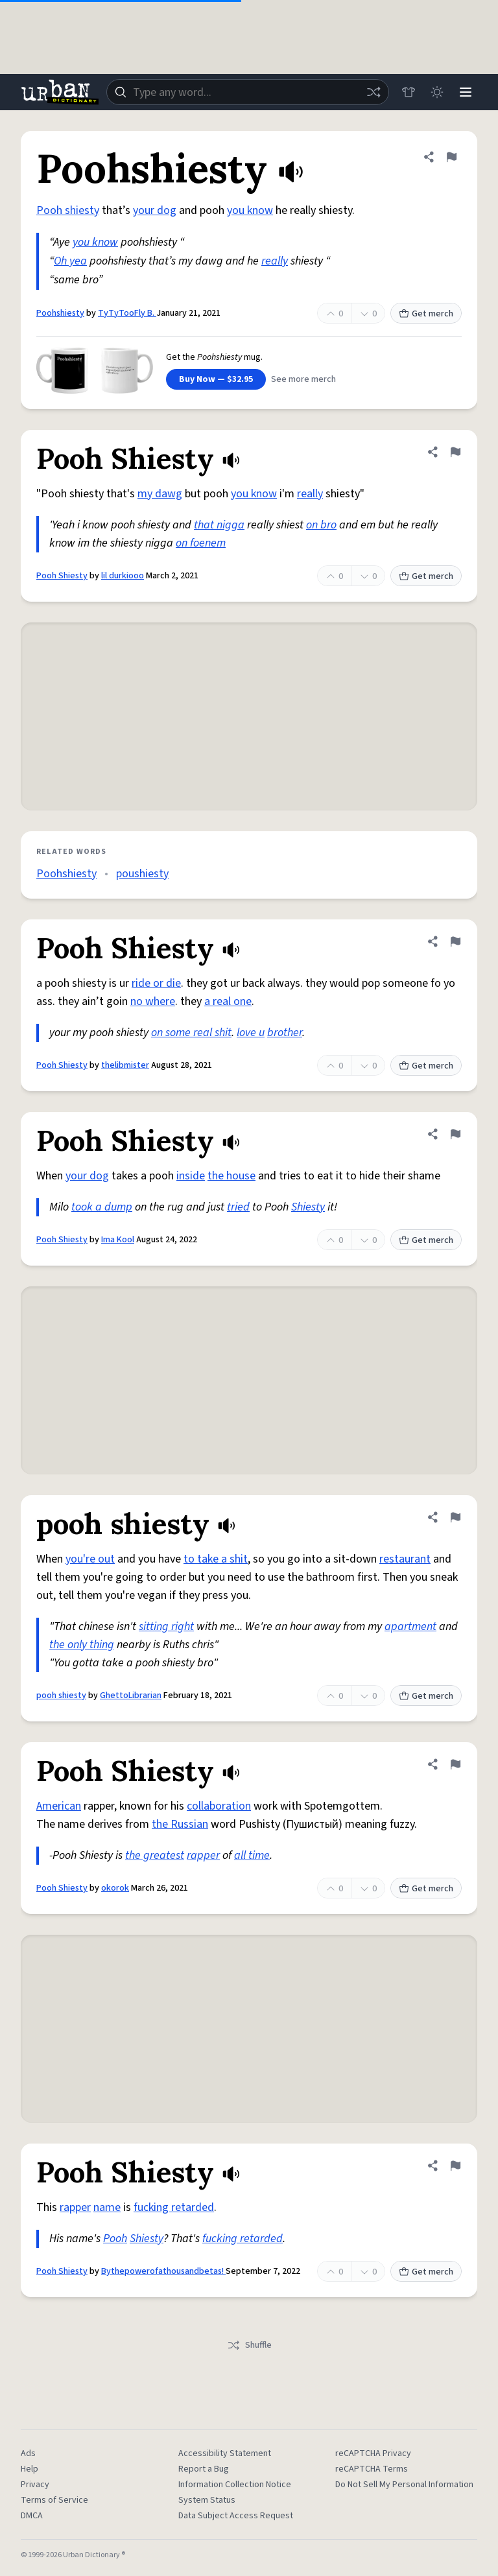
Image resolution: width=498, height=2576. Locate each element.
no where (152, 1001)
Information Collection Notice (234, 2484)
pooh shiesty (61, 1695)
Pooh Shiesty (62, 575)
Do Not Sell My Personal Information (404, 2484)
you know (250, 210)
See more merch (303, 379)
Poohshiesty (60, 313)
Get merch (426, 313)
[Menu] (465, 92)
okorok (115, 1888)
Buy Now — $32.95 (216, 379)
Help (29, 2469)
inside (190, 1176)
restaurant (405, 1559)
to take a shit (216, 1559)
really (274, 261)
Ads (28, 2453)
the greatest (154, 1855)
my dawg (159, 494)
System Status (206, 2500)
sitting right (166, 1626)
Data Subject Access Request (235, 2515)
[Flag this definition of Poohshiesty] (451, 157)
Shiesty (308, 1207)
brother (284, 1032)
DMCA (32, 2515)
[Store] (408, 92)
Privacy (35, 2484)
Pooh (115, 2238)
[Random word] (373, 92)
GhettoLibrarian (130, 1695)
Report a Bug (203, 2469)
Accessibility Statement (224, 2453)
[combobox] (247, 92)
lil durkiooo (122, 575)
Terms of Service (54, 2500)
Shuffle (249, 2345)
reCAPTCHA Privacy (373, 2453)
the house (231, 1176)
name (107, 2207)
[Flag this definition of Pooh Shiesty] (455, 452)
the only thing (81, 1645)
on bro (321, 525)
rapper (203, 1855)
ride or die (156, 983)
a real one (228, 1001)
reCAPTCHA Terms (371, 2469)
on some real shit (191, 1032)
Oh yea (70, 261)
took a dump (101, 1207)
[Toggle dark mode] (437, 92)
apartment (410, 1626)
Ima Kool (117, 1239)
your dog (154, 210)
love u (251, 1032)
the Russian (180, 1824)
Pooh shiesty (67, 210)
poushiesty (142, 874)
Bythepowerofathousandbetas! (163, 2271)
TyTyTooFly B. (127, 313)
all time (252, 1855)
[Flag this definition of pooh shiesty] (455, 1517)
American (58, 1806)
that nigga (219, 525)
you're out (90, 1559)
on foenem (201, 543)
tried (238, 1207)
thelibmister (125, 1065)
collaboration (219, 1806)
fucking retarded (174, 2207)
